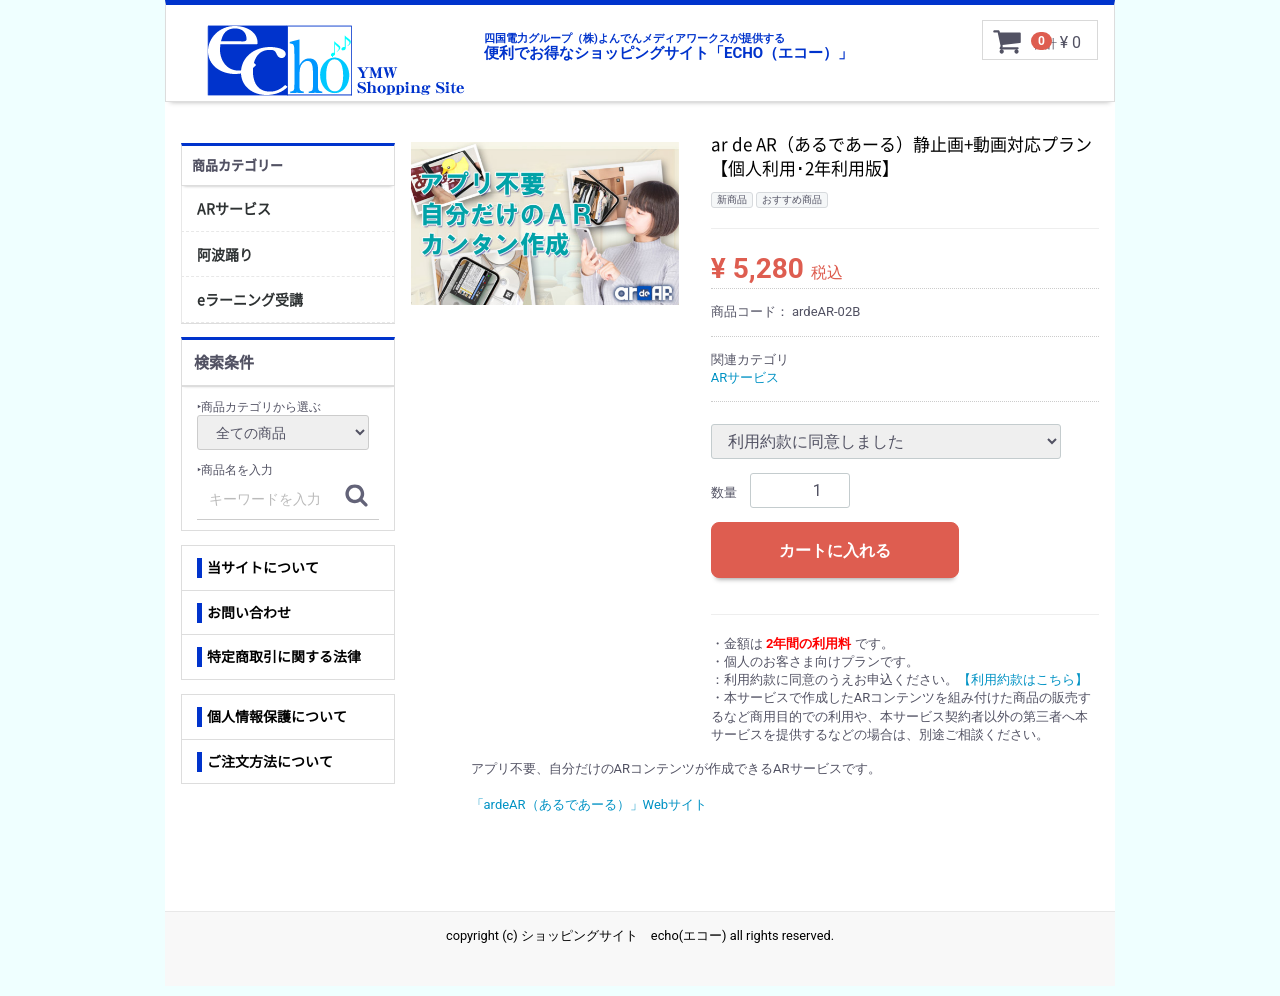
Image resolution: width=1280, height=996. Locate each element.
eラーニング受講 (250, 309)
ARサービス (234, 218)
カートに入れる (835, 560)
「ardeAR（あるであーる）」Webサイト (589, 814)
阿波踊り (225, 264)
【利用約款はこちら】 (1023, 689)
